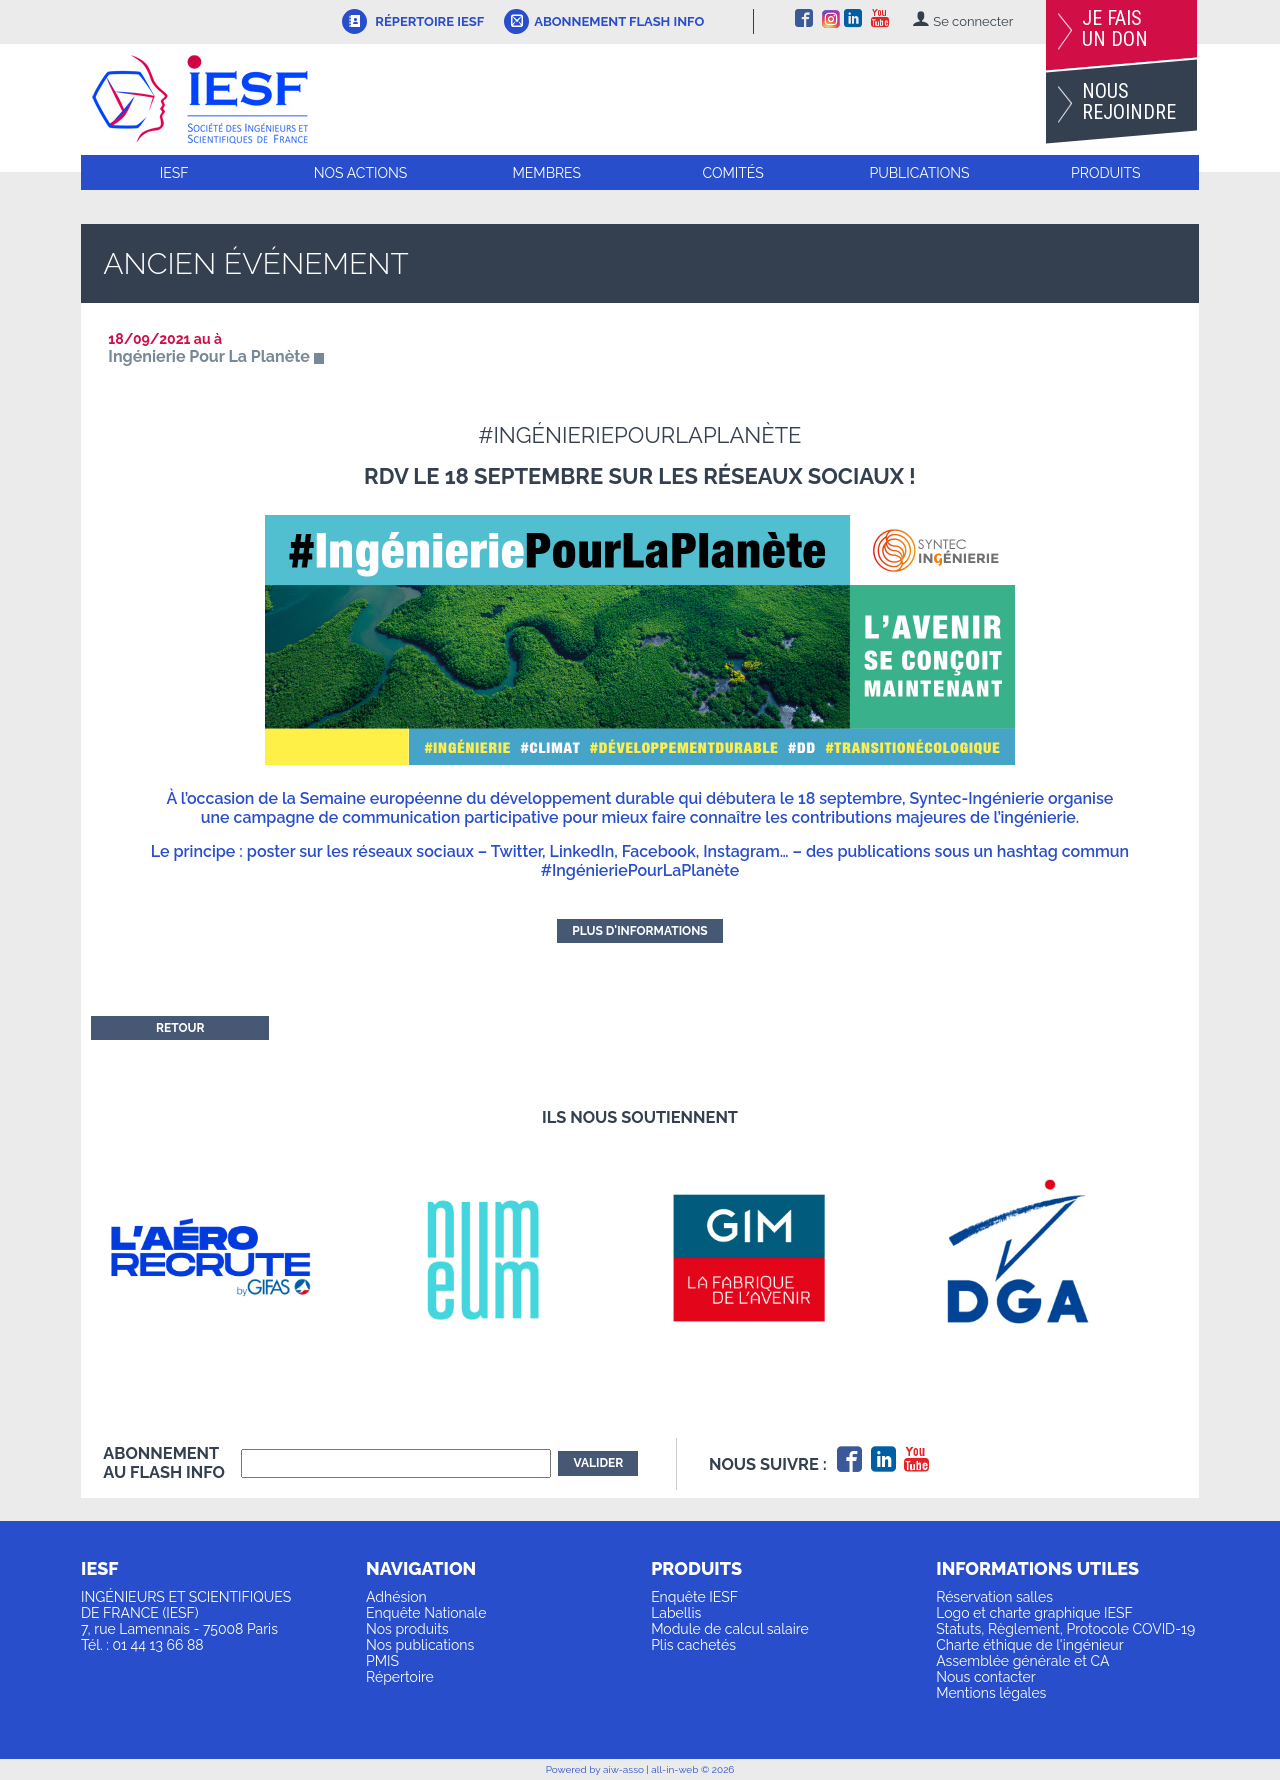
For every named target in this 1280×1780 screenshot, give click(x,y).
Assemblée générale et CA (1022, 1661)
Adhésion (396, 1597)
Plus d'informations (639, 931)
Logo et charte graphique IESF (1034, 1613)
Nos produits (407, 1629)
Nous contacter (985, 1677)
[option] (237, 1257)
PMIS (382, 1661)
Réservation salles (994, 1597)
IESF (174, 173)
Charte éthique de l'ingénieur (1029, 1645)
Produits (1105, 173)
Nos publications (420, 1645)
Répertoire (400, 1677)
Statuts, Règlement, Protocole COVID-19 (1065, 1629)
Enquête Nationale (426, 1613)
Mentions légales (991, 1693)
